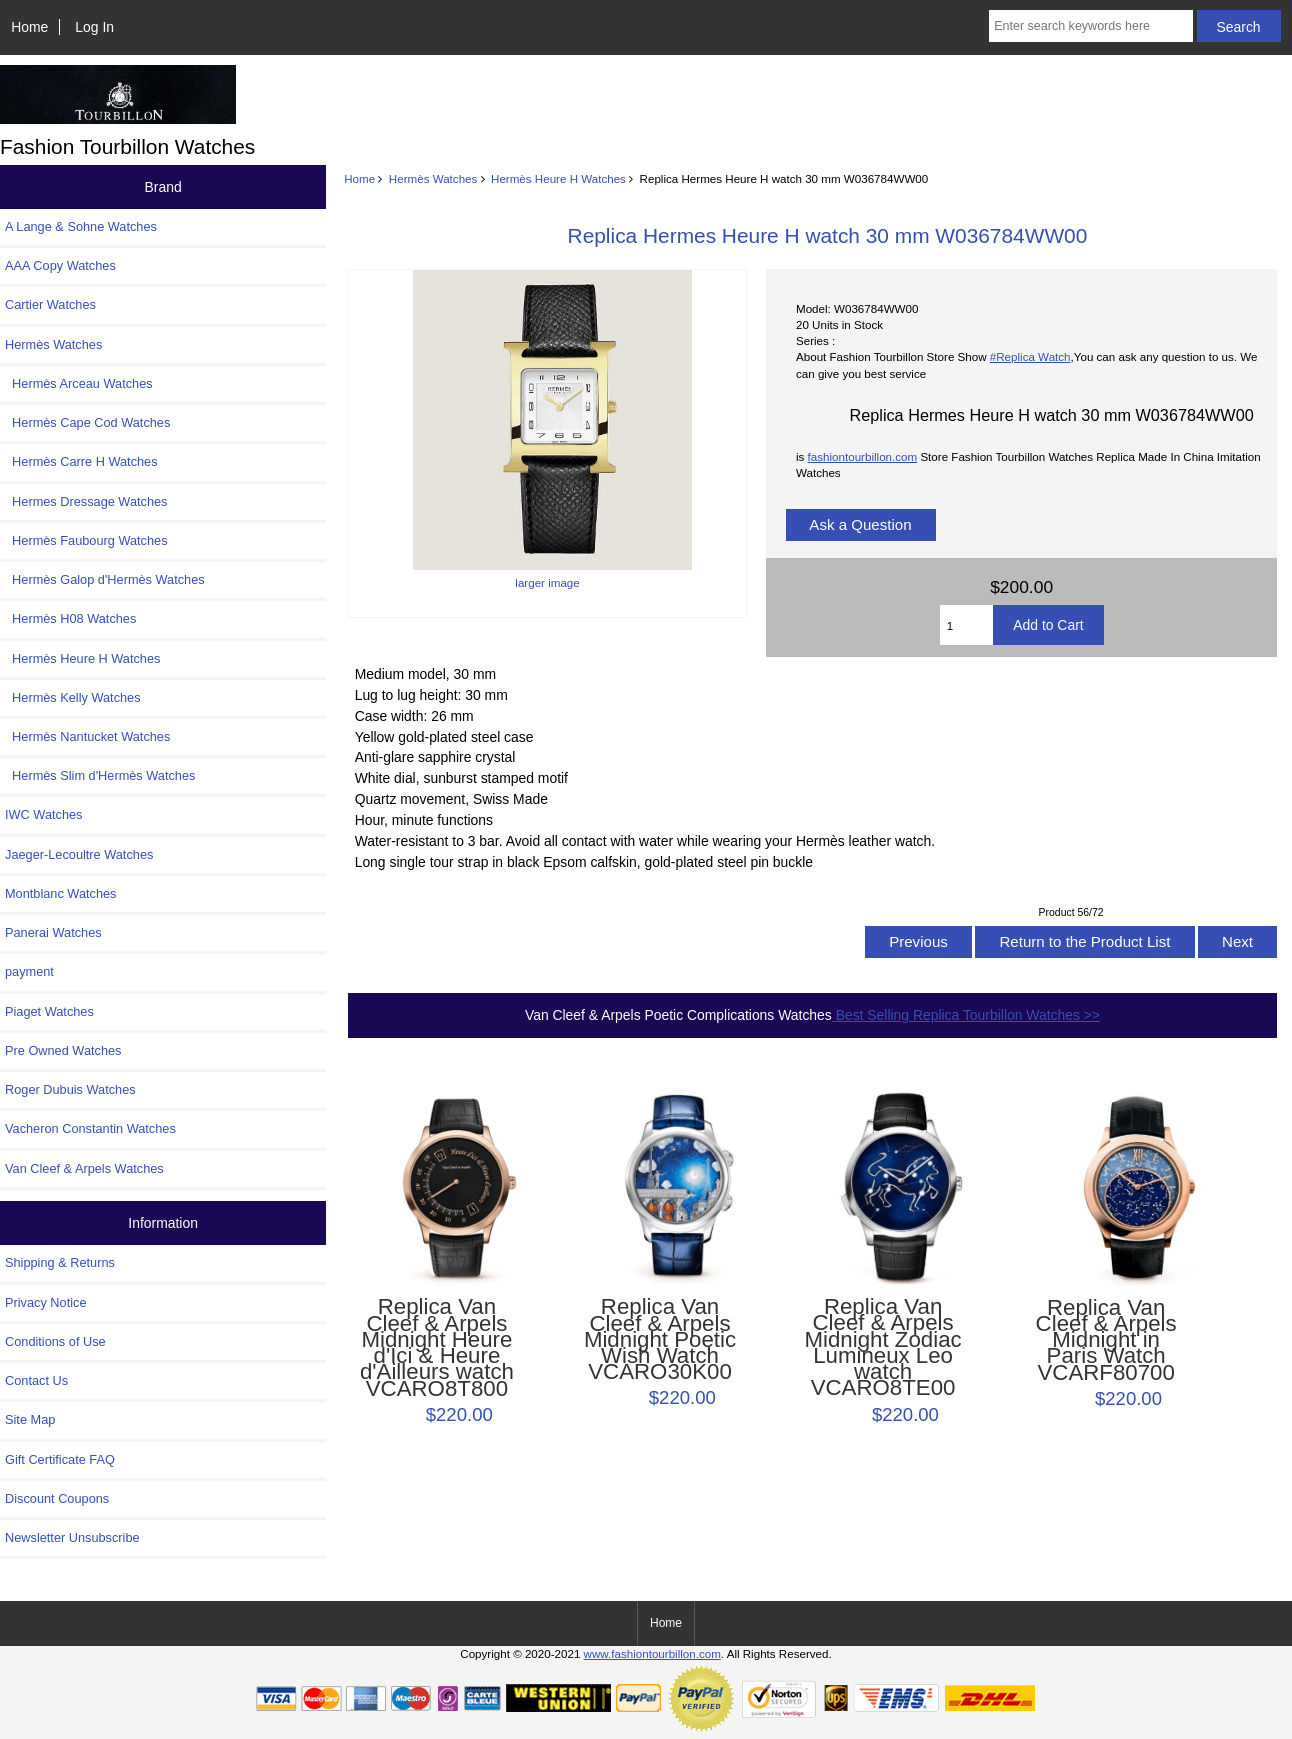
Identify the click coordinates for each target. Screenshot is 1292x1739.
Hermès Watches (433, 178)
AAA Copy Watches (60, 265)
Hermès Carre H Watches (81, 461)
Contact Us (36, 1380)
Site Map (30, 1419)
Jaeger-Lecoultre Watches (79, 854)
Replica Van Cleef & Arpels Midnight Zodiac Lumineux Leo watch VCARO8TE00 (882, 1347)
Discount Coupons (57, 1498)
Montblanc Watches (61, 893)
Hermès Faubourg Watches (86, 540)
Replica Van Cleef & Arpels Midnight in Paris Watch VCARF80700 (1106, 1340)
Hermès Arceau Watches (79, 383)
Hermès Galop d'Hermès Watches (105, 579)
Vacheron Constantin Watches (90, 1128)
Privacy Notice (45, 1302)
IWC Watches (43, 814)
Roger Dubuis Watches (70, 1089)
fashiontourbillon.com (863, 456)
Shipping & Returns (60, 1262)
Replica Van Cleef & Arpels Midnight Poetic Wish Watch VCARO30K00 (660, 1339)
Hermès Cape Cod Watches (87, 422)
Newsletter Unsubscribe (72, 1537)
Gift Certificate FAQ (60, 1459)
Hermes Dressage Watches (86, 501)
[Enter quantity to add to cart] (967, 625)
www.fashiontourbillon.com (652, 1653)
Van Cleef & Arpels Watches (84, 1168)
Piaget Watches (49, 1011)
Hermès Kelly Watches (73, 697)
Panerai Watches (53, 932)
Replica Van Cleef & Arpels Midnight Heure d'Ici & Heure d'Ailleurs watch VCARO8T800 (437, 1347)
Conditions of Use (55, 1341)
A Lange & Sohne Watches (81, 226)
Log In (94, 27)
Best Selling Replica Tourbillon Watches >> (966, 1015)
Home (29, 27)
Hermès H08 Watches (70, 618)
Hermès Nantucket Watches (87, 736)
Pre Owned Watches (63, 1050)
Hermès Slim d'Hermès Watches (100, 775)
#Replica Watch (1030, 356)
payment (29, 971)
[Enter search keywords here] (1090, 26)
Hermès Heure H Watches (558, 178)
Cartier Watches (50, 304)
